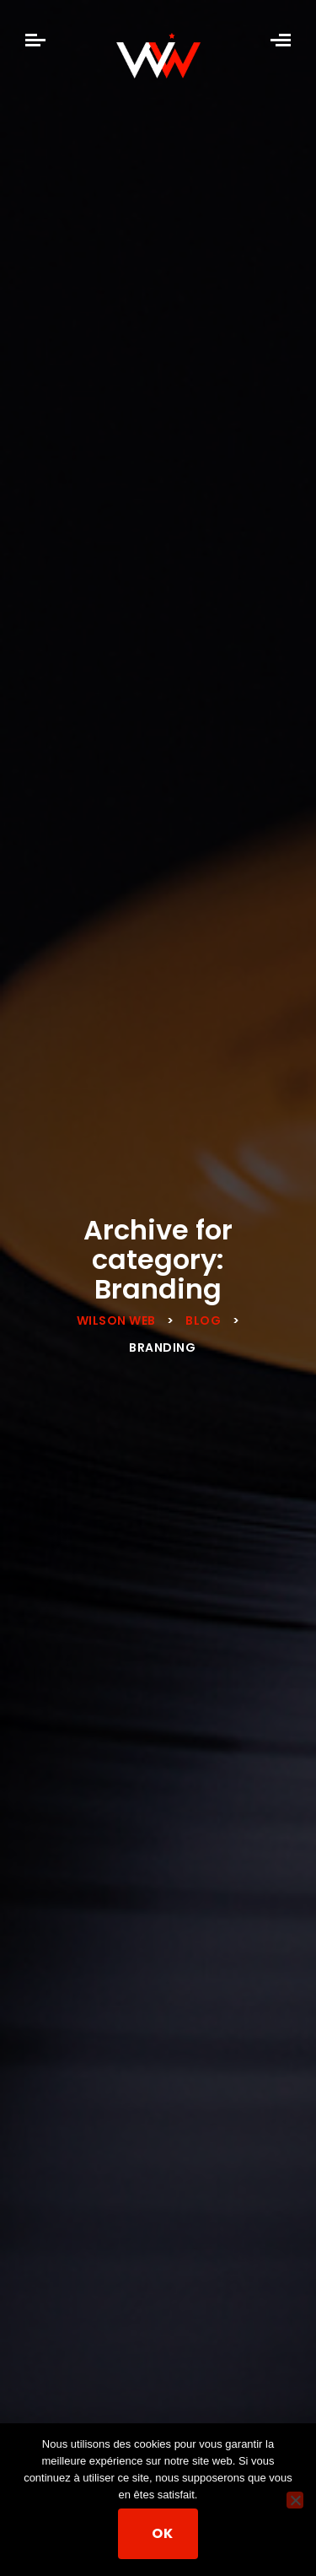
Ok (162, 2533)
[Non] (295, 2500)
